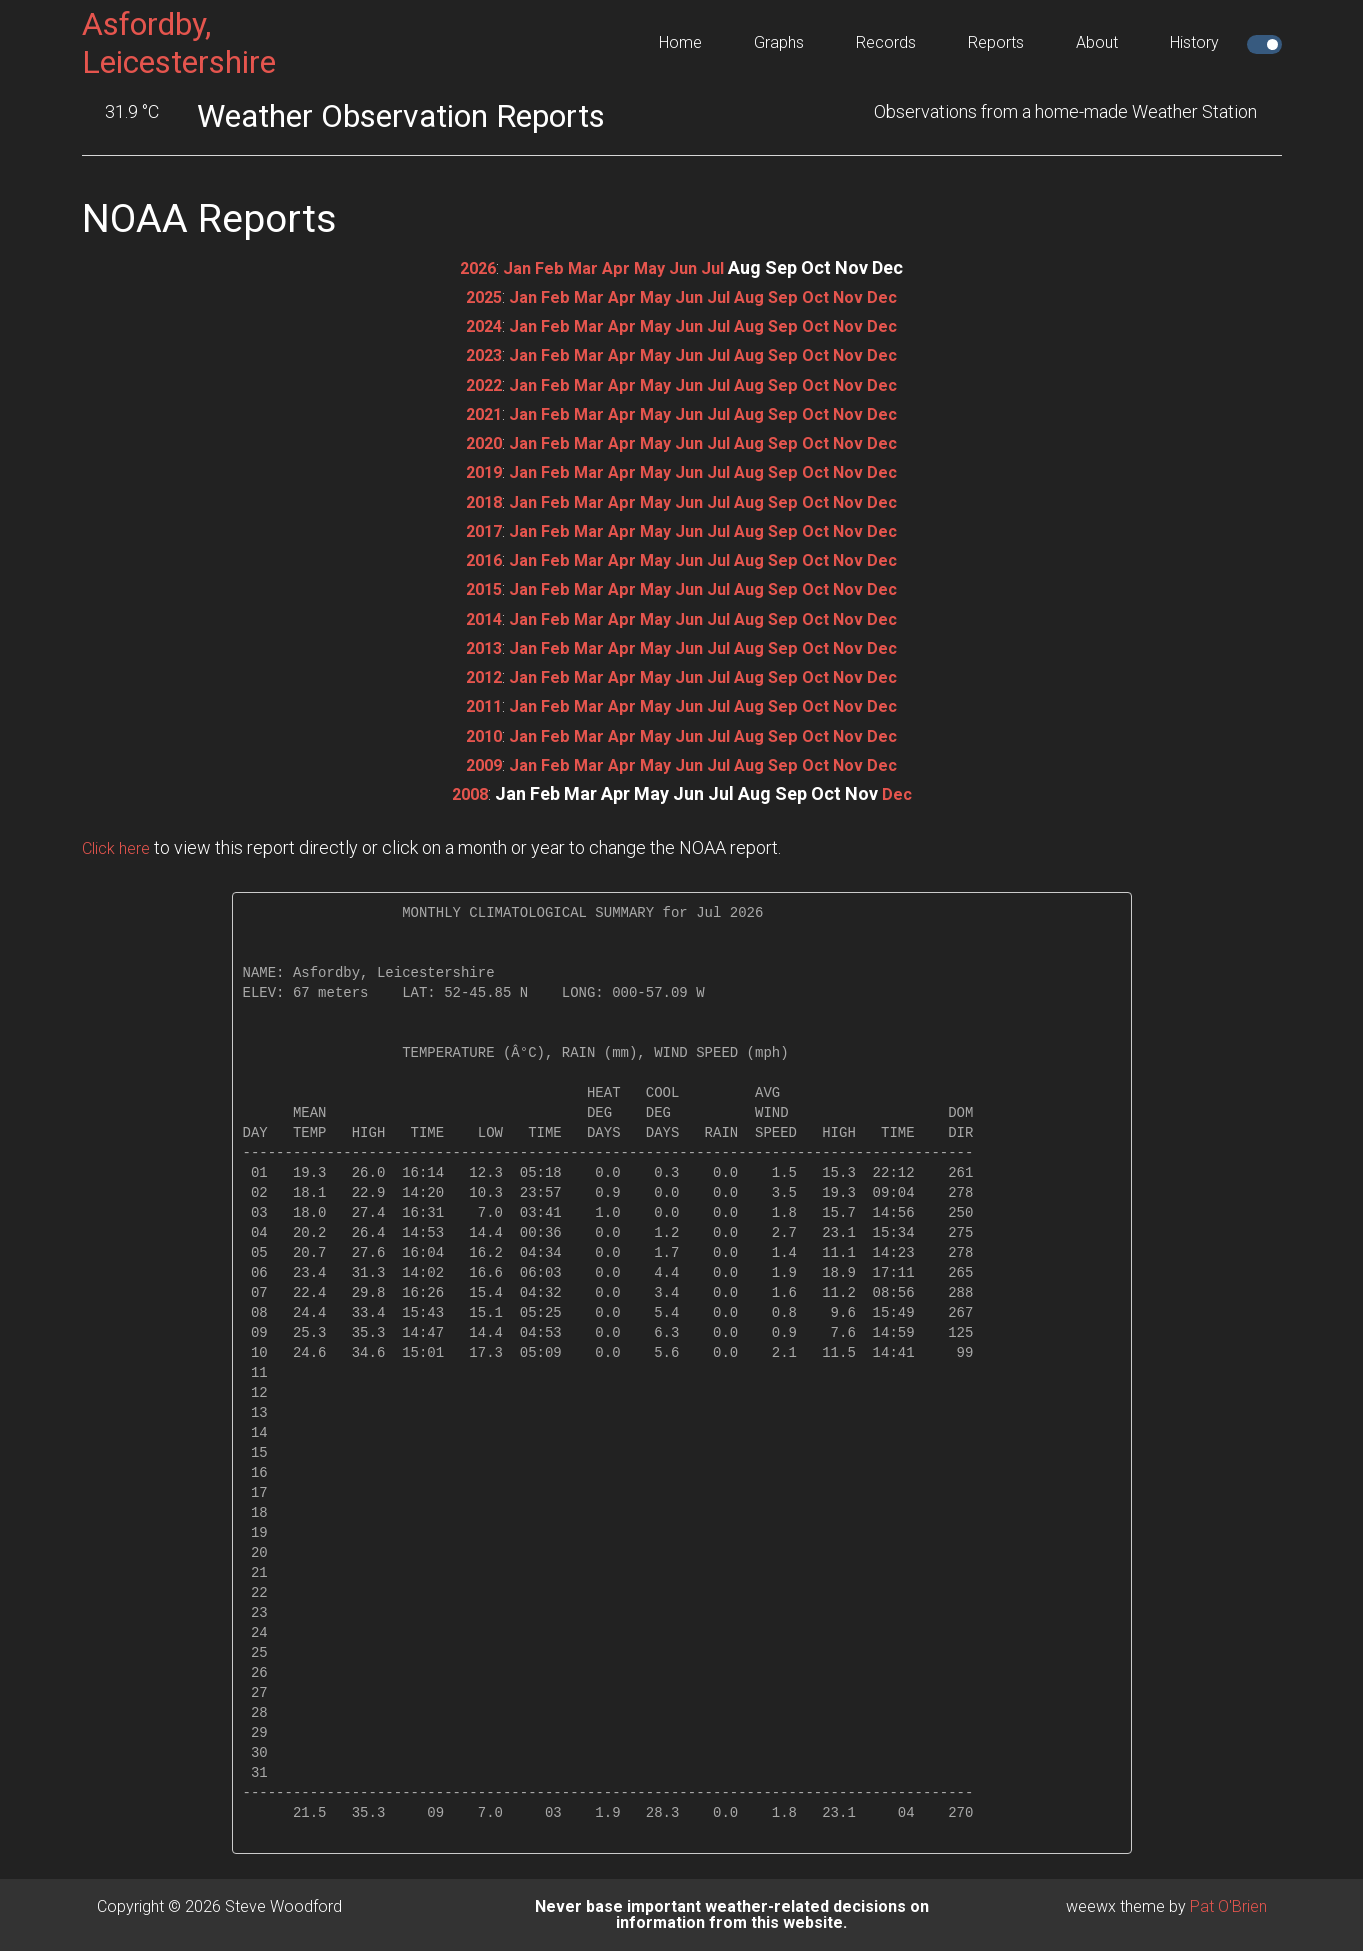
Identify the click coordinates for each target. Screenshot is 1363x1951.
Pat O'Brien (1228, 1906)
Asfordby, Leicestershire (179, 43)
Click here (120, 847)
